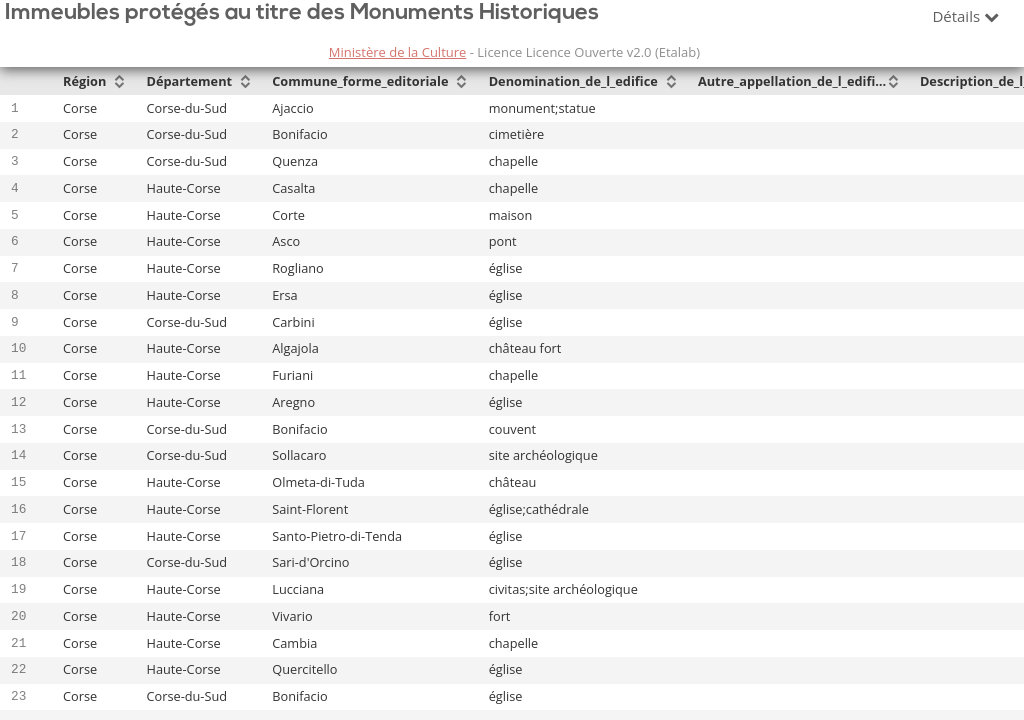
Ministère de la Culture (398, 52)
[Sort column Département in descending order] (245, 82)
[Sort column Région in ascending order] (119, 75)
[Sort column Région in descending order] (119, 82)
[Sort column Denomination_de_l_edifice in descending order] (671, 82)
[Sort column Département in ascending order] (245, 75)
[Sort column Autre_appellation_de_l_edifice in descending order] (893, 82)
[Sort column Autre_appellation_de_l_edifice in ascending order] (893, 75)
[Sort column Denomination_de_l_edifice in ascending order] (671, 75)
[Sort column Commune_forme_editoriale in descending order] (461, 82)
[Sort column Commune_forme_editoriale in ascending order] (461, 75)
